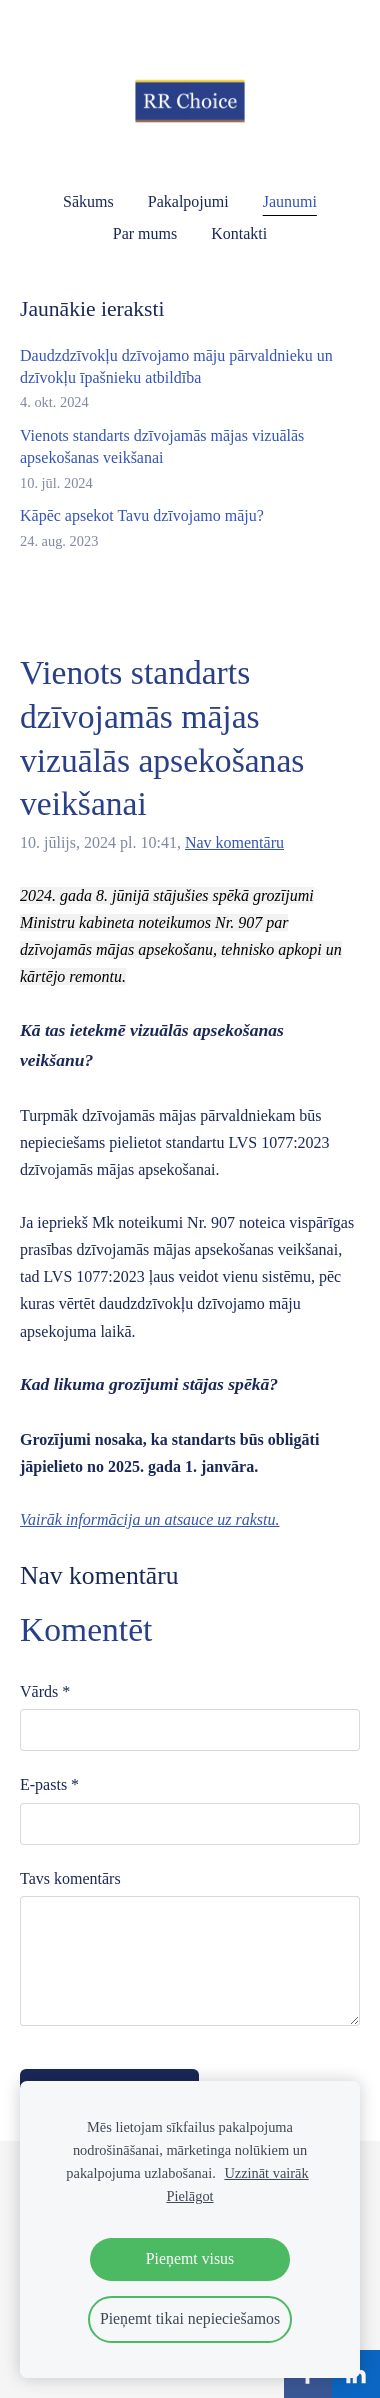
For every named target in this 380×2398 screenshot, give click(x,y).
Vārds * (45, 1691)
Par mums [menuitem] (145, 233)
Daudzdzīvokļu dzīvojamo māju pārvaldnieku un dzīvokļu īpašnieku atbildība (176, 366)
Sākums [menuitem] (88, 201)
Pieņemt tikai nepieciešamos (190, 2318)
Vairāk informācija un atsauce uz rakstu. (150, 1519)
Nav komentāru (234, 842)
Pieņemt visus (190, 2258)
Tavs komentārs (70, 1878)
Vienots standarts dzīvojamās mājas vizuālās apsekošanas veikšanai (162, 446)
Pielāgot (189, 2196)
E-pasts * (49, 1784)
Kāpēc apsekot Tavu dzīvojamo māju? (142, 515)
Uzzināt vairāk (266, 2173)
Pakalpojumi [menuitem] (188, 201)
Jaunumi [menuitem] (290, 201)
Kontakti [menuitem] (239, 233)
